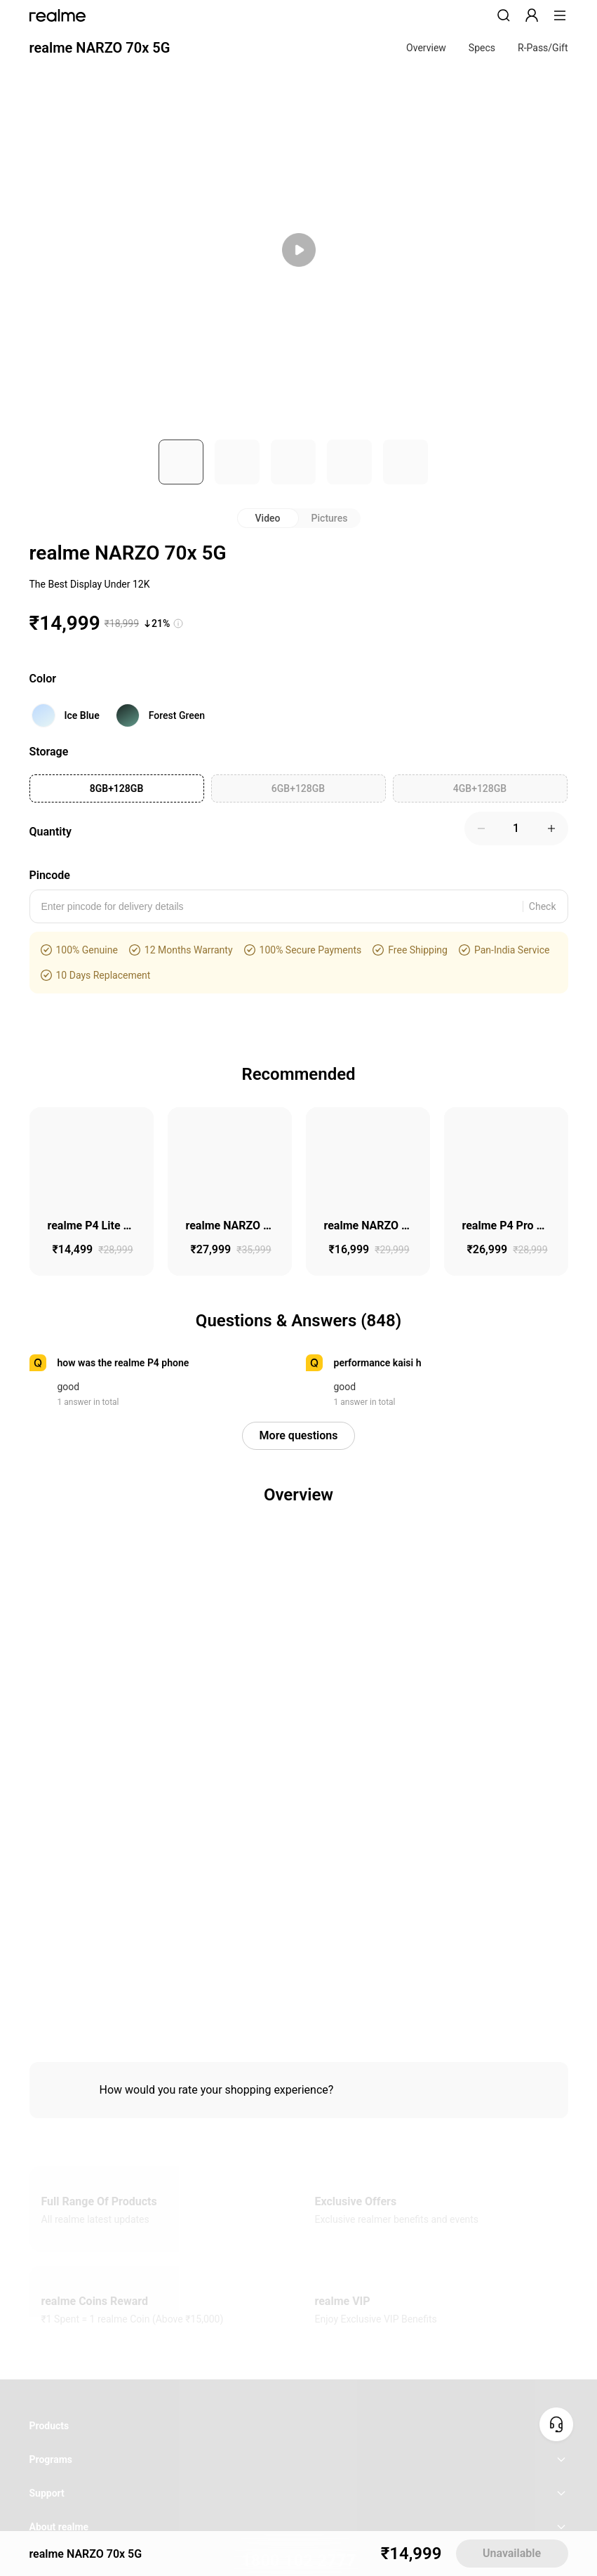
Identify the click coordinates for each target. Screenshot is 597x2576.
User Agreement (299, 1824)
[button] (503, 15)
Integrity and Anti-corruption (215, 1824)
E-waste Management (124, 1824)
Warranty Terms (482, 1824)
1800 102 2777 (298, 1585)
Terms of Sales (420, 1824)
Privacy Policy (360, 1824)
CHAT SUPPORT (298, 1619)
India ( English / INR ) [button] (298, 1785)
